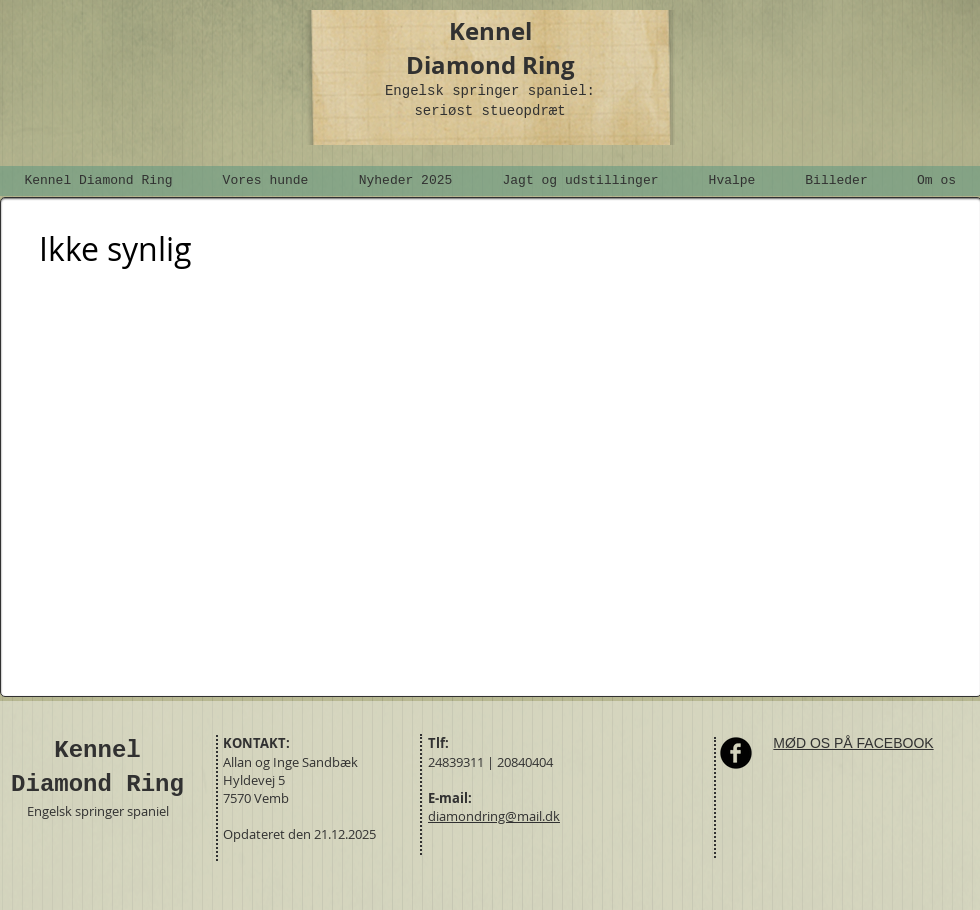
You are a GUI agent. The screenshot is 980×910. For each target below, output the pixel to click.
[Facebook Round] (736, 753)
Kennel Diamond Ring (490, 48)
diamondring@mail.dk (494, 816)
